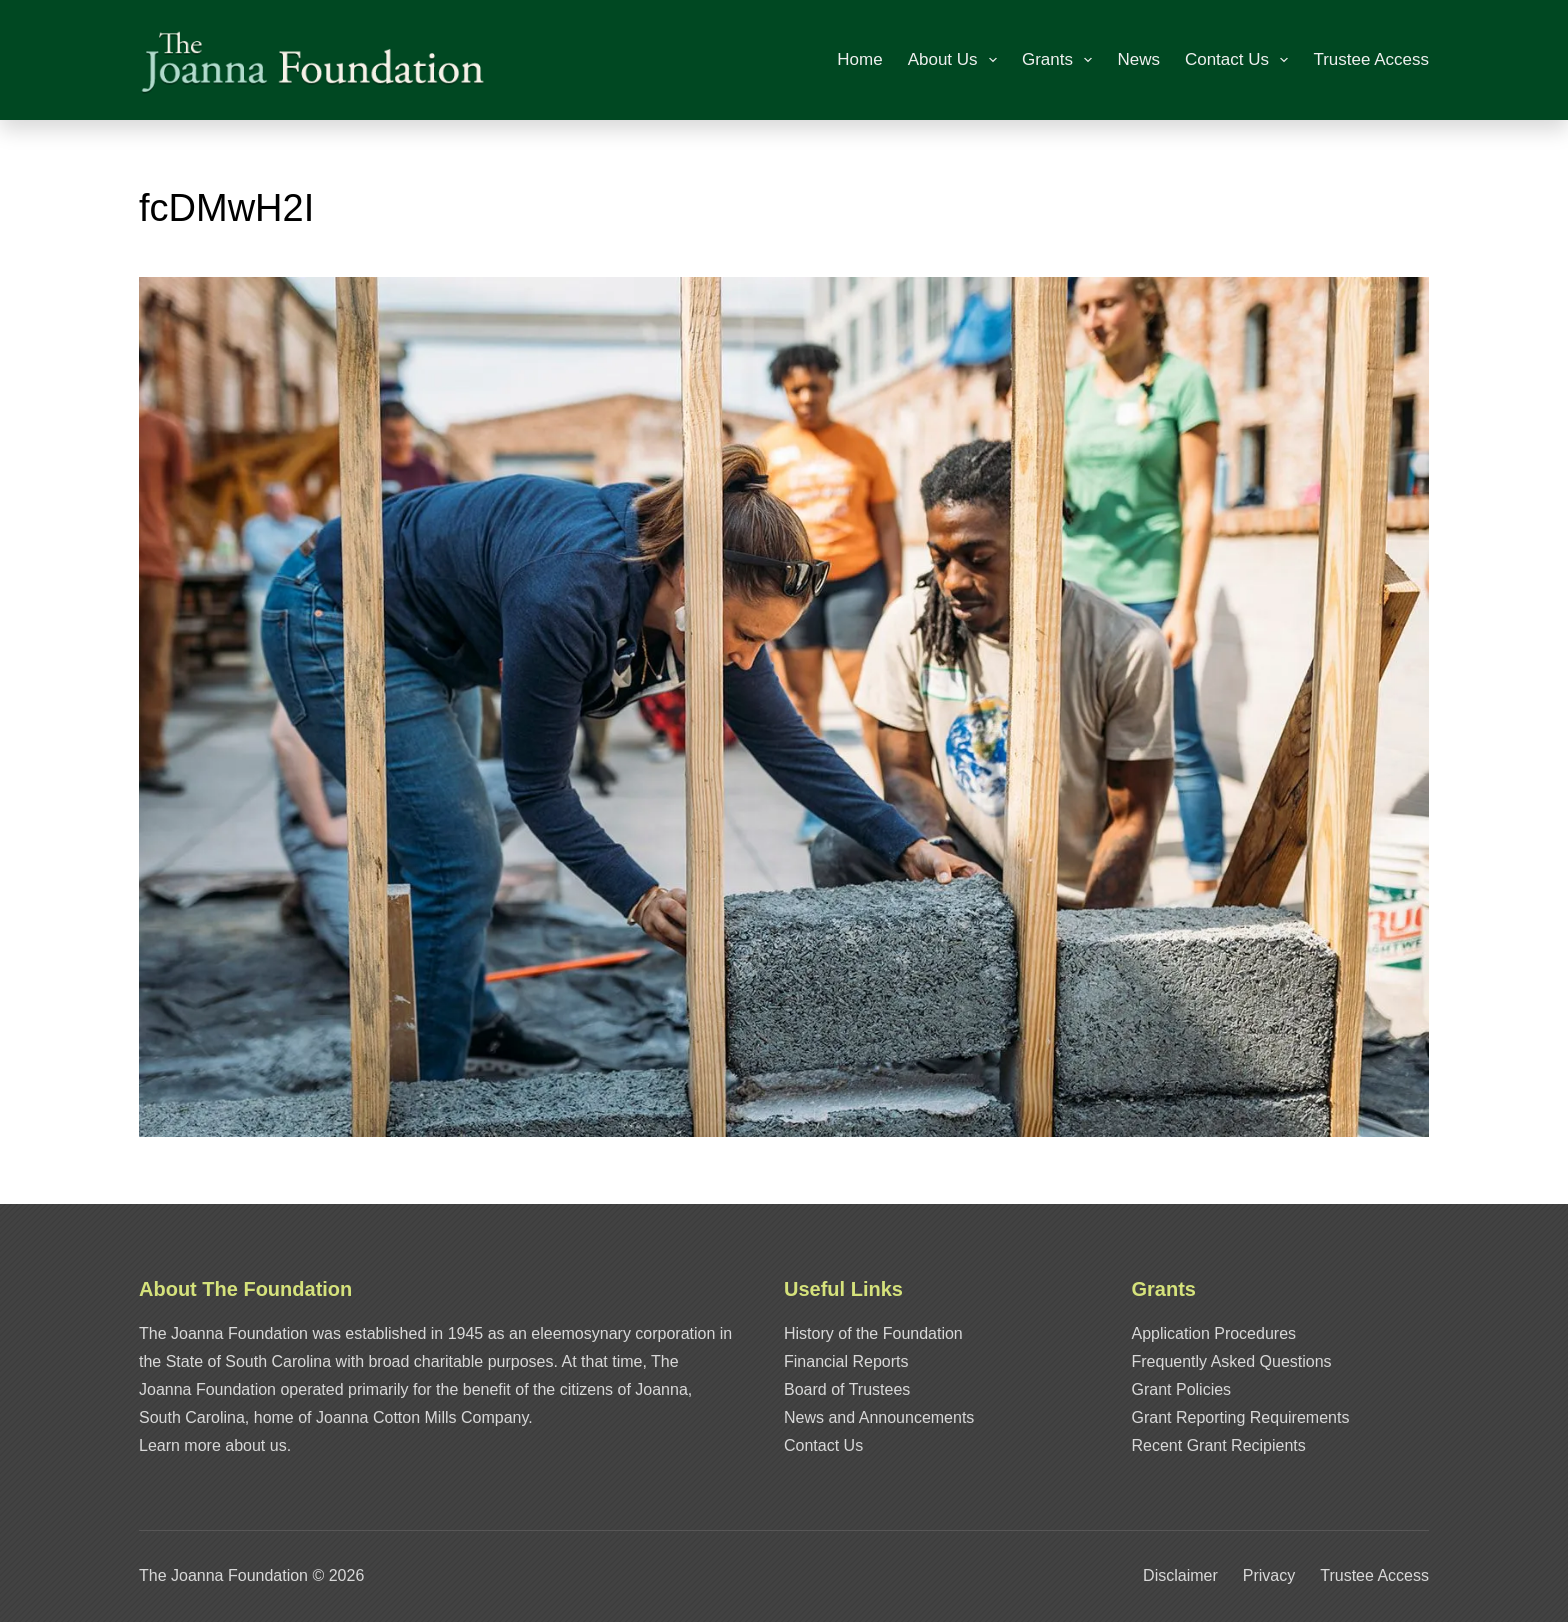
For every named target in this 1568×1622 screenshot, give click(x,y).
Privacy (1269, 1575)
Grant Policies (1182, 1389)
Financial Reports (846, 1361)
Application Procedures (1214, 1333)
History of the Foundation (873, 1333)
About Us (956, 60)
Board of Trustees (847, 1389)
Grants (1061, 60)
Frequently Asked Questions (1232, 1361)
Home (859, 59)
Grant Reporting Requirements (1241, 1417)
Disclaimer (1180, 1575)
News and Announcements (879, 1417)
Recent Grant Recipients (1219, 1445)
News (1138, 59)
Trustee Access (1371, 59)
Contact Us (1240, 60)
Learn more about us (213, 1445)
